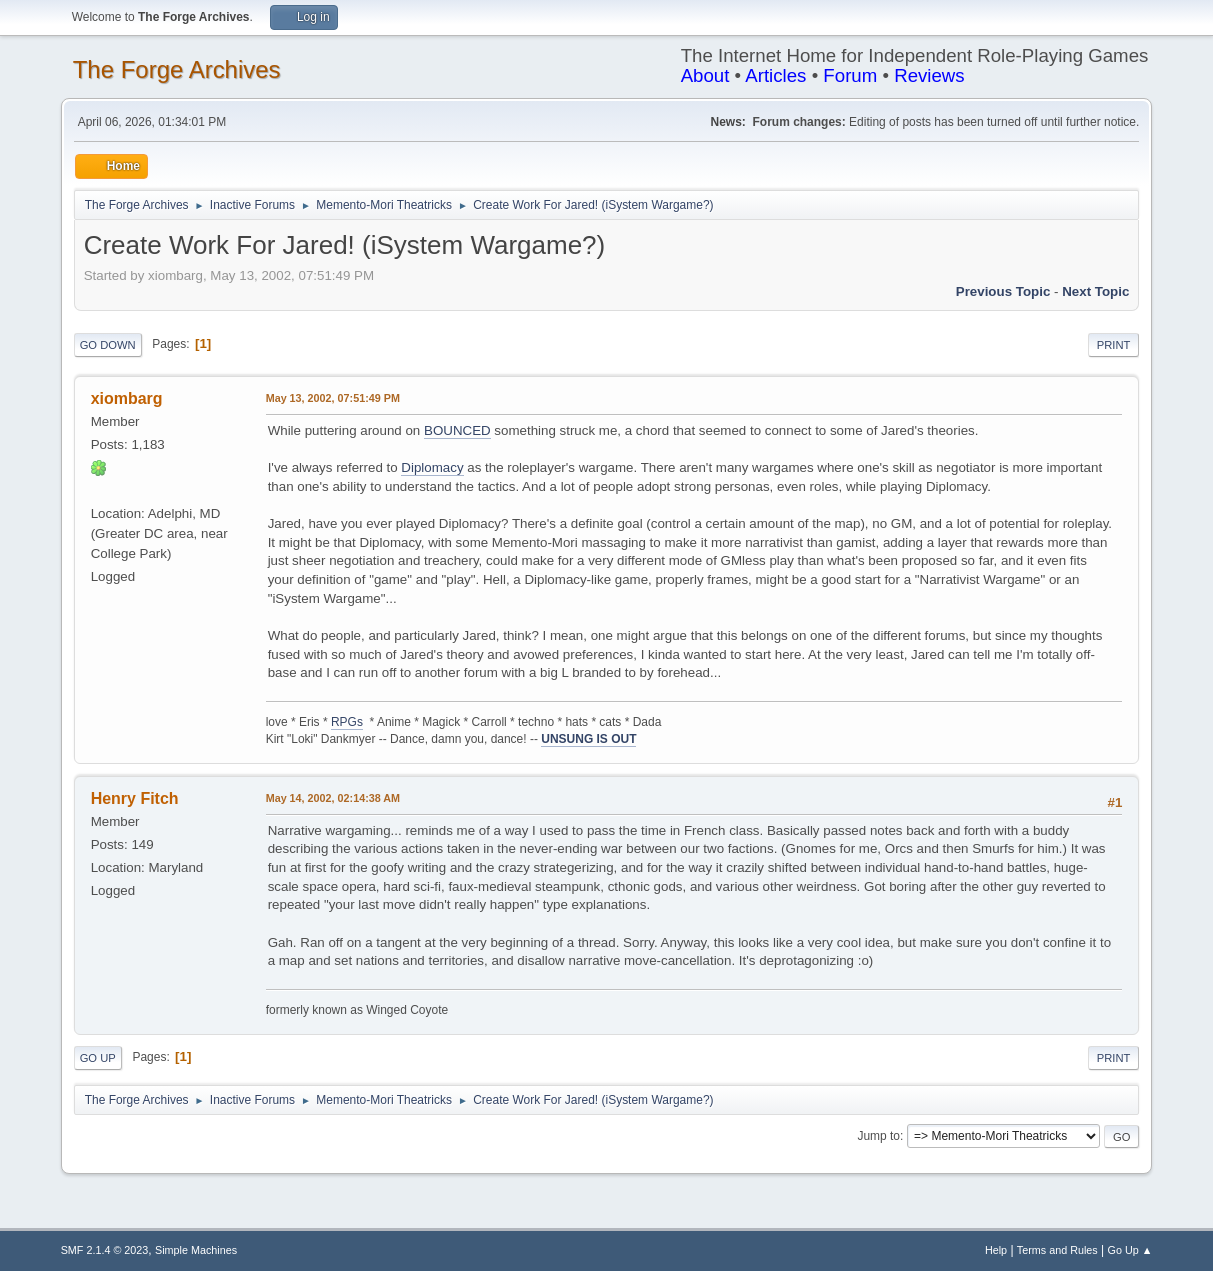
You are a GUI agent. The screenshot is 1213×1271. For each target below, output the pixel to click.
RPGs (347, 722)
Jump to (878, 1136)
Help (996, 1250)
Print (1114, 345)
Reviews (929, 75)
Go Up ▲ (1130, 1250)
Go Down (108, 345)
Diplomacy (432, 467)
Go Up (98, 1058)
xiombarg (127, 398)
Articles (775, 75)
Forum (850, 75)
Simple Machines (196, 1250)
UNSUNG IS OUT (588, 739)
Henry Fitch (135, 798)
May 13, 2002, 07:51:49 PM (333, 398)
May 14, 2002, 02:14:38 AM (333, 798)
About (705, 75)
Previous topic (1003, 291)
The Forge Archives (177, 69)
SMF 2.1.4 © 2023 (105, 1250)
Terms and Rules (1057, 1250)
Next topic (1095, 291)
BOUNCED (457, 430)
